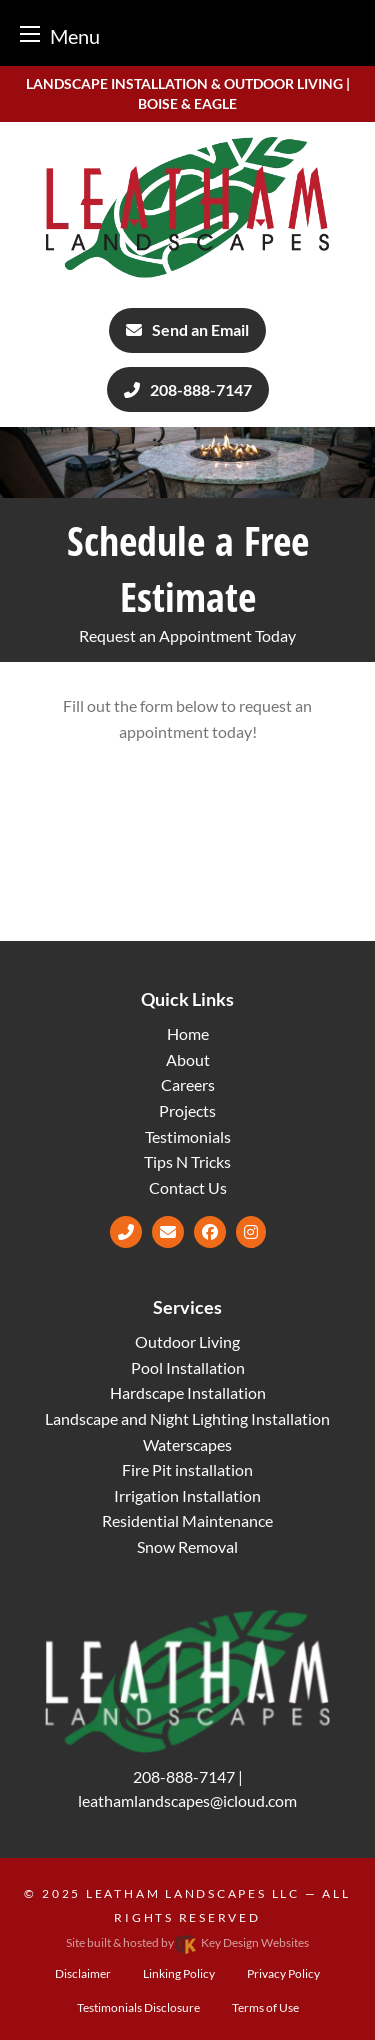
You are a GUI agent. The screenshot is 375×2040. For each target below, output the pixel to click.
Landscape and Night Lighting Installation (187, 1418)
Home (188, 1033)
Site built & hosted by (187, 1942)
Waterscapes (187, 1444)
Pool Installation (188, 1367)
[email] (168, 1231)
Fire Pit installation (187, 1469)
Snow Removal (187, 1546)
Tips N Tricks (187, 1161)
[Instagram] (251, 1231)
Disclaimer (83, 1973)
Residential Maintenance (187, 1520)
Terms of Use (265, 2007)
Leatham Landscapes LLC (193, 1893)
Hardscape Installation (188, 1392)
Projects (187, 1110)
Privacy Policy (283, 1973)
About (188, 1059)
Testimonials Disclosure (138, 2007)
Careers (188, 1084)
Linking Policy (179, 1973)
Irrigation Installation (187, 1495)
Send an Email (187, 329)
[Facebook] (210, 1231)
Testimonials (188, 1136)
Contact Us (188, 1187)
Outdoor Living (187, 1341)
